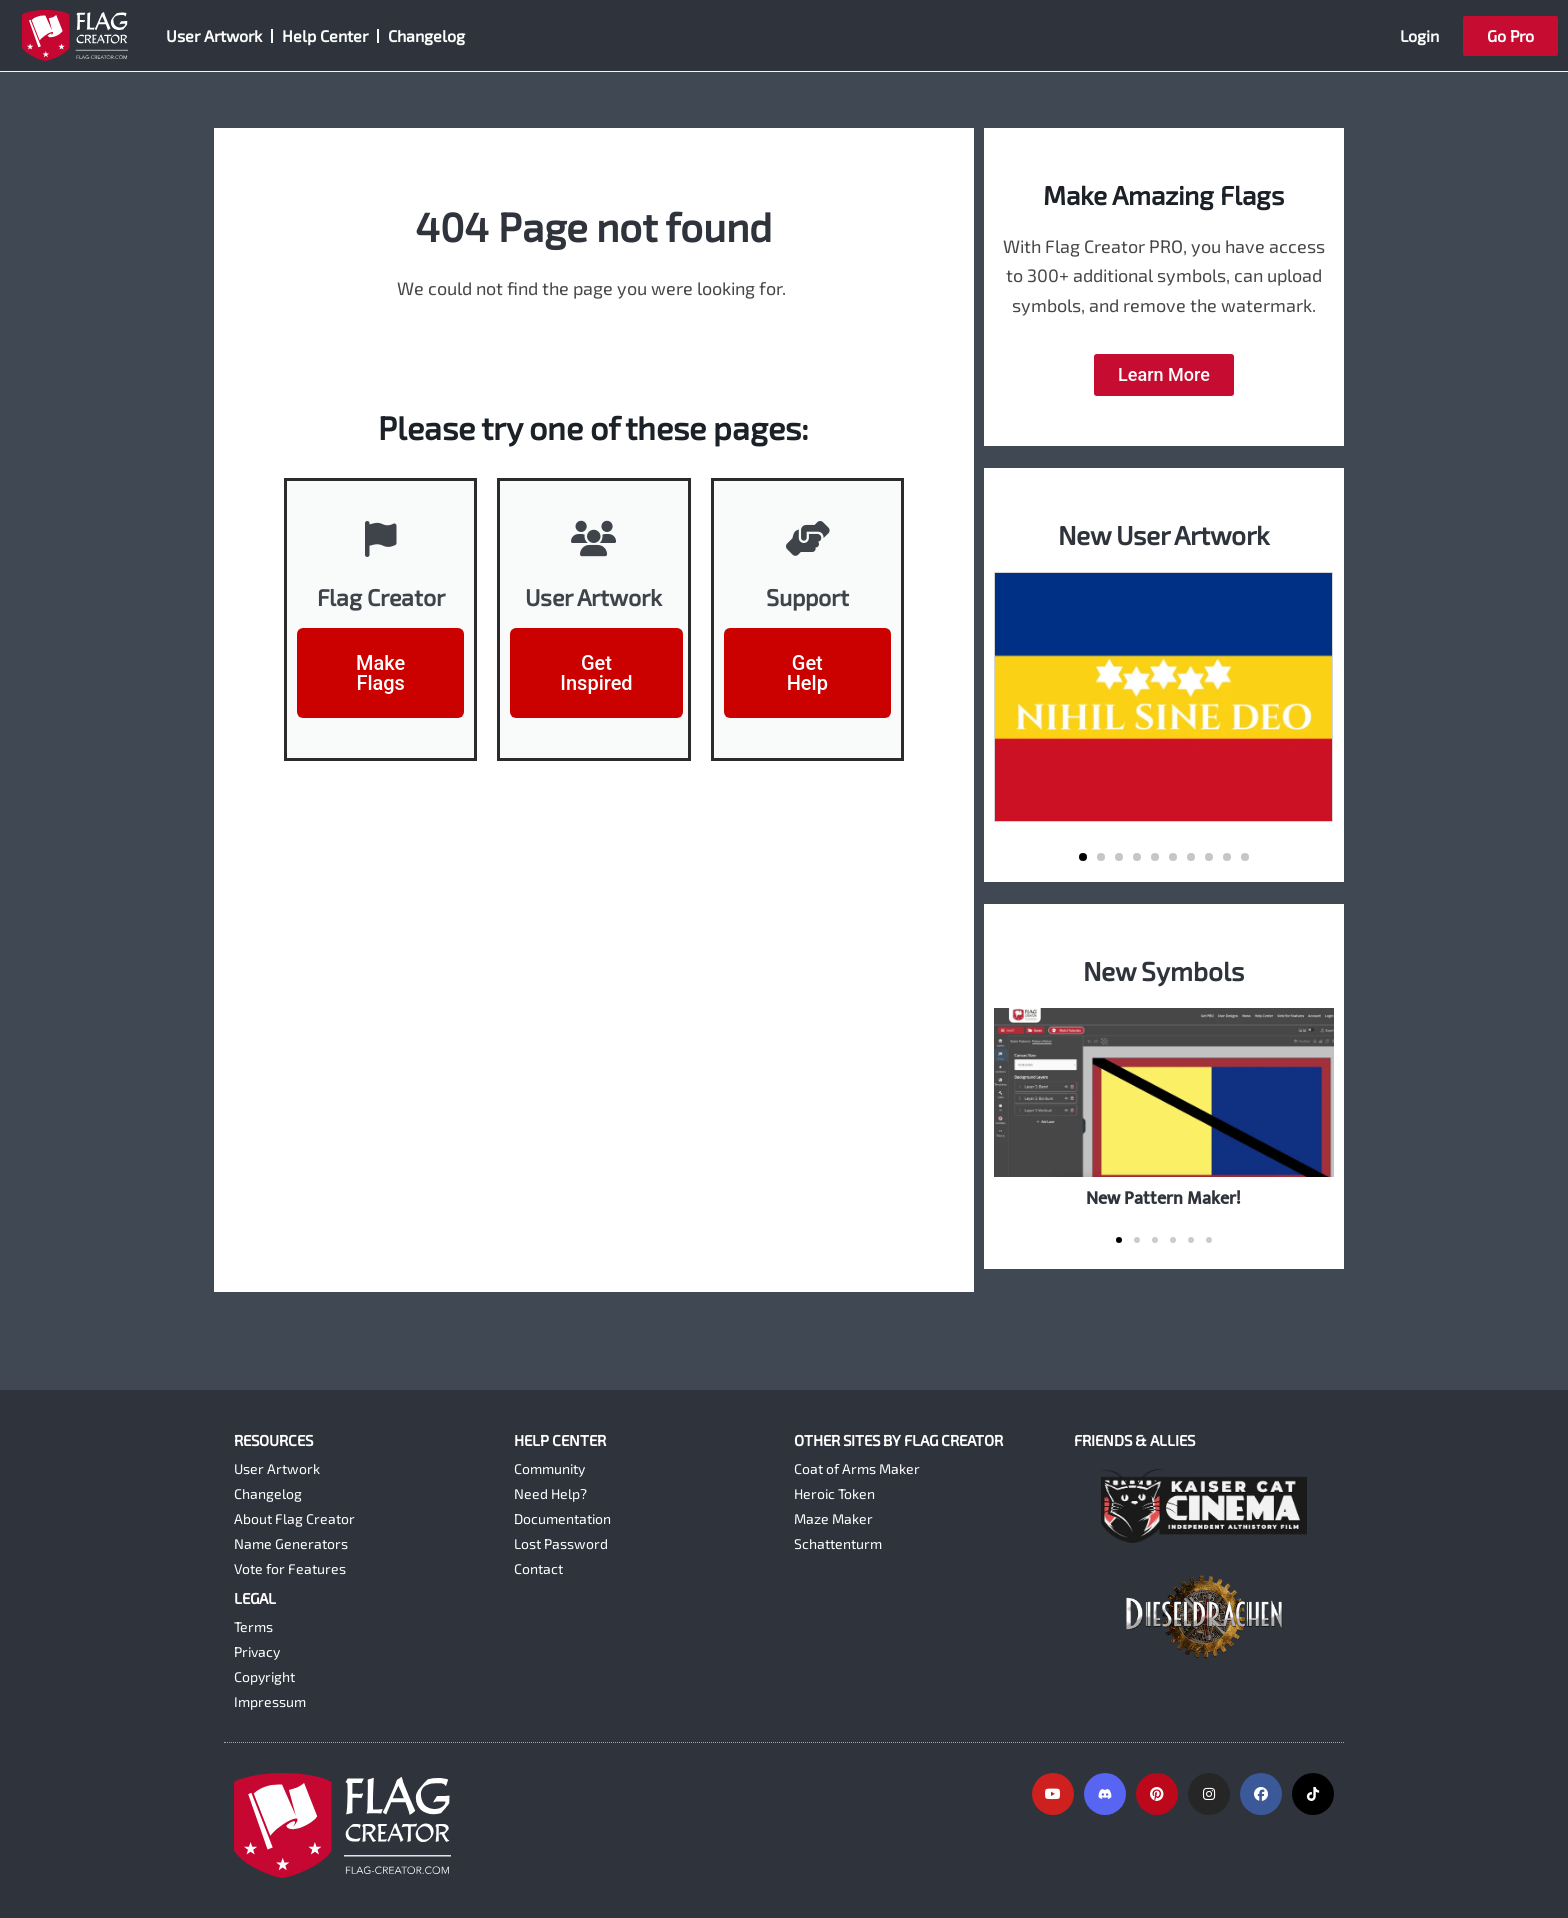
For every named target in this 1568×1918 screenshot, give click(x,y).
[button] (1083, 857)
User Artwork (214, 35)
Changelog (426, 35)
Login (1419, 35)
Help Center (325, 35)
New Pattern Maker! (1163, 1198)
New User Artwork (1163, 534)
